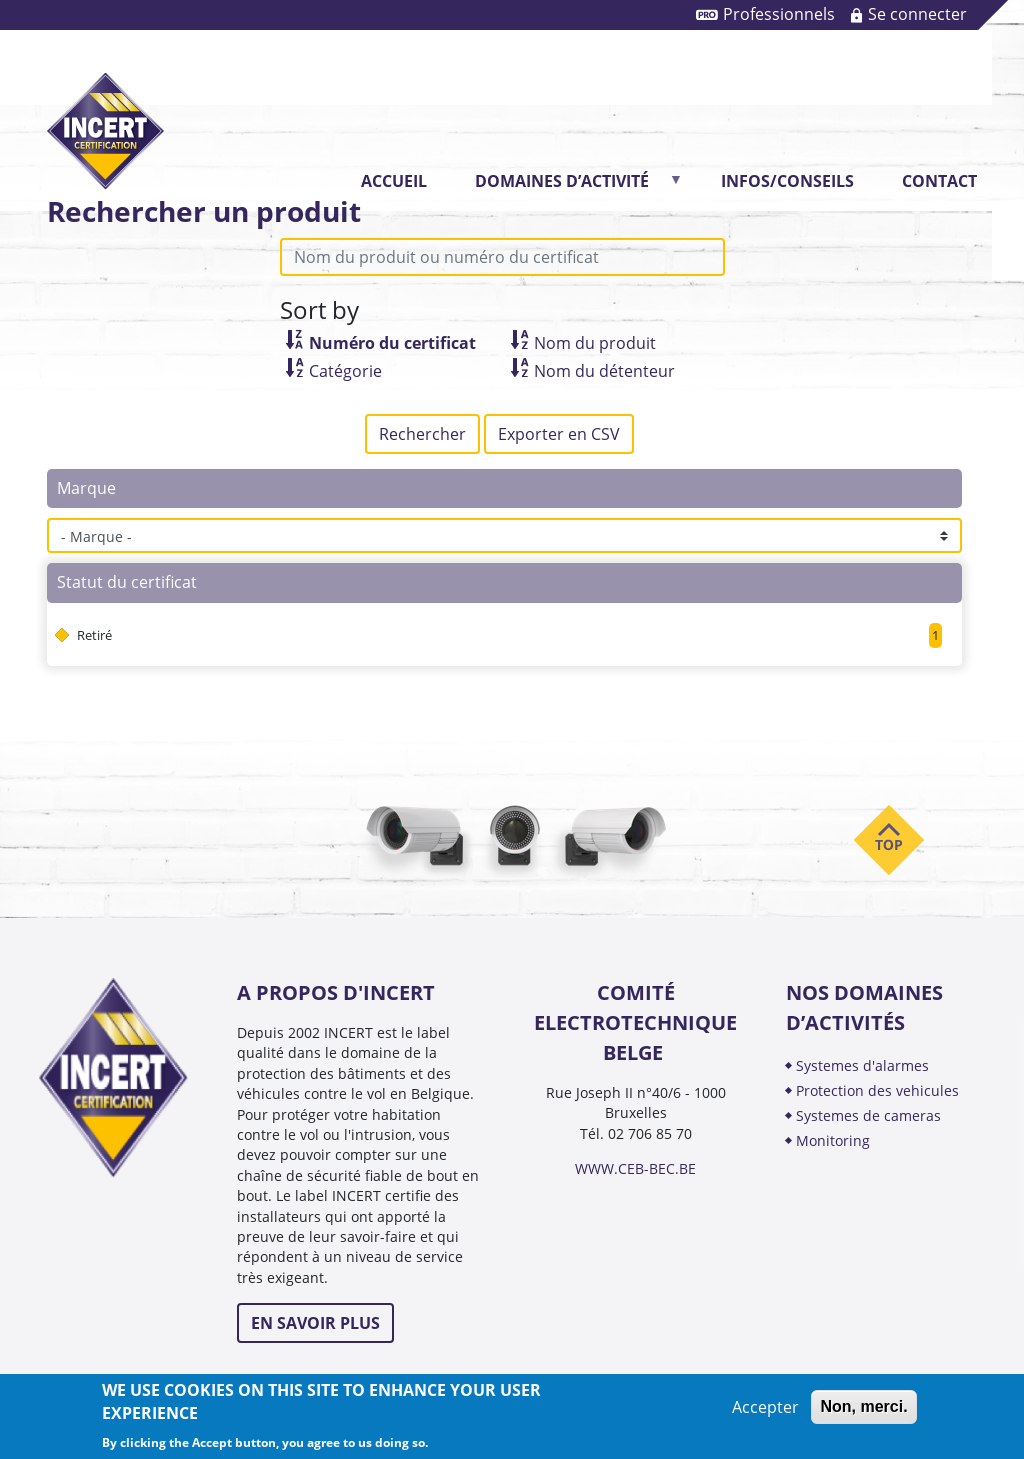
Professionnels (779, 14)
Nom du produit (595, 343)
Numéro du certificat (392, 343)
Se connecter (917, 14)
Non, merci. (863, 1406)
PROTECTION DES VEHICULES (877, 1090)
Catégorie (345, 371)
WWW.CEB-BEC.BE (635, 1168)
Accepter (765, 1407)
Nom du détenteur (604, 371)
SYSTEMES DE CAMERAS (868, 1115)
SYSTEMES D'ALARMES (862, 1065)
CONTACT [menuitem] (939, 181)
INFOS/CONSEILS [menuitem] (787, 181)
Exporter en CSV (559, 434)
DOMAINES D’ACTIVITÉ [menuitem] (568, 187)
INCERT (105, 114)
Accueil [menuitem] (394, 181)
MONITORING (835, 1140)
